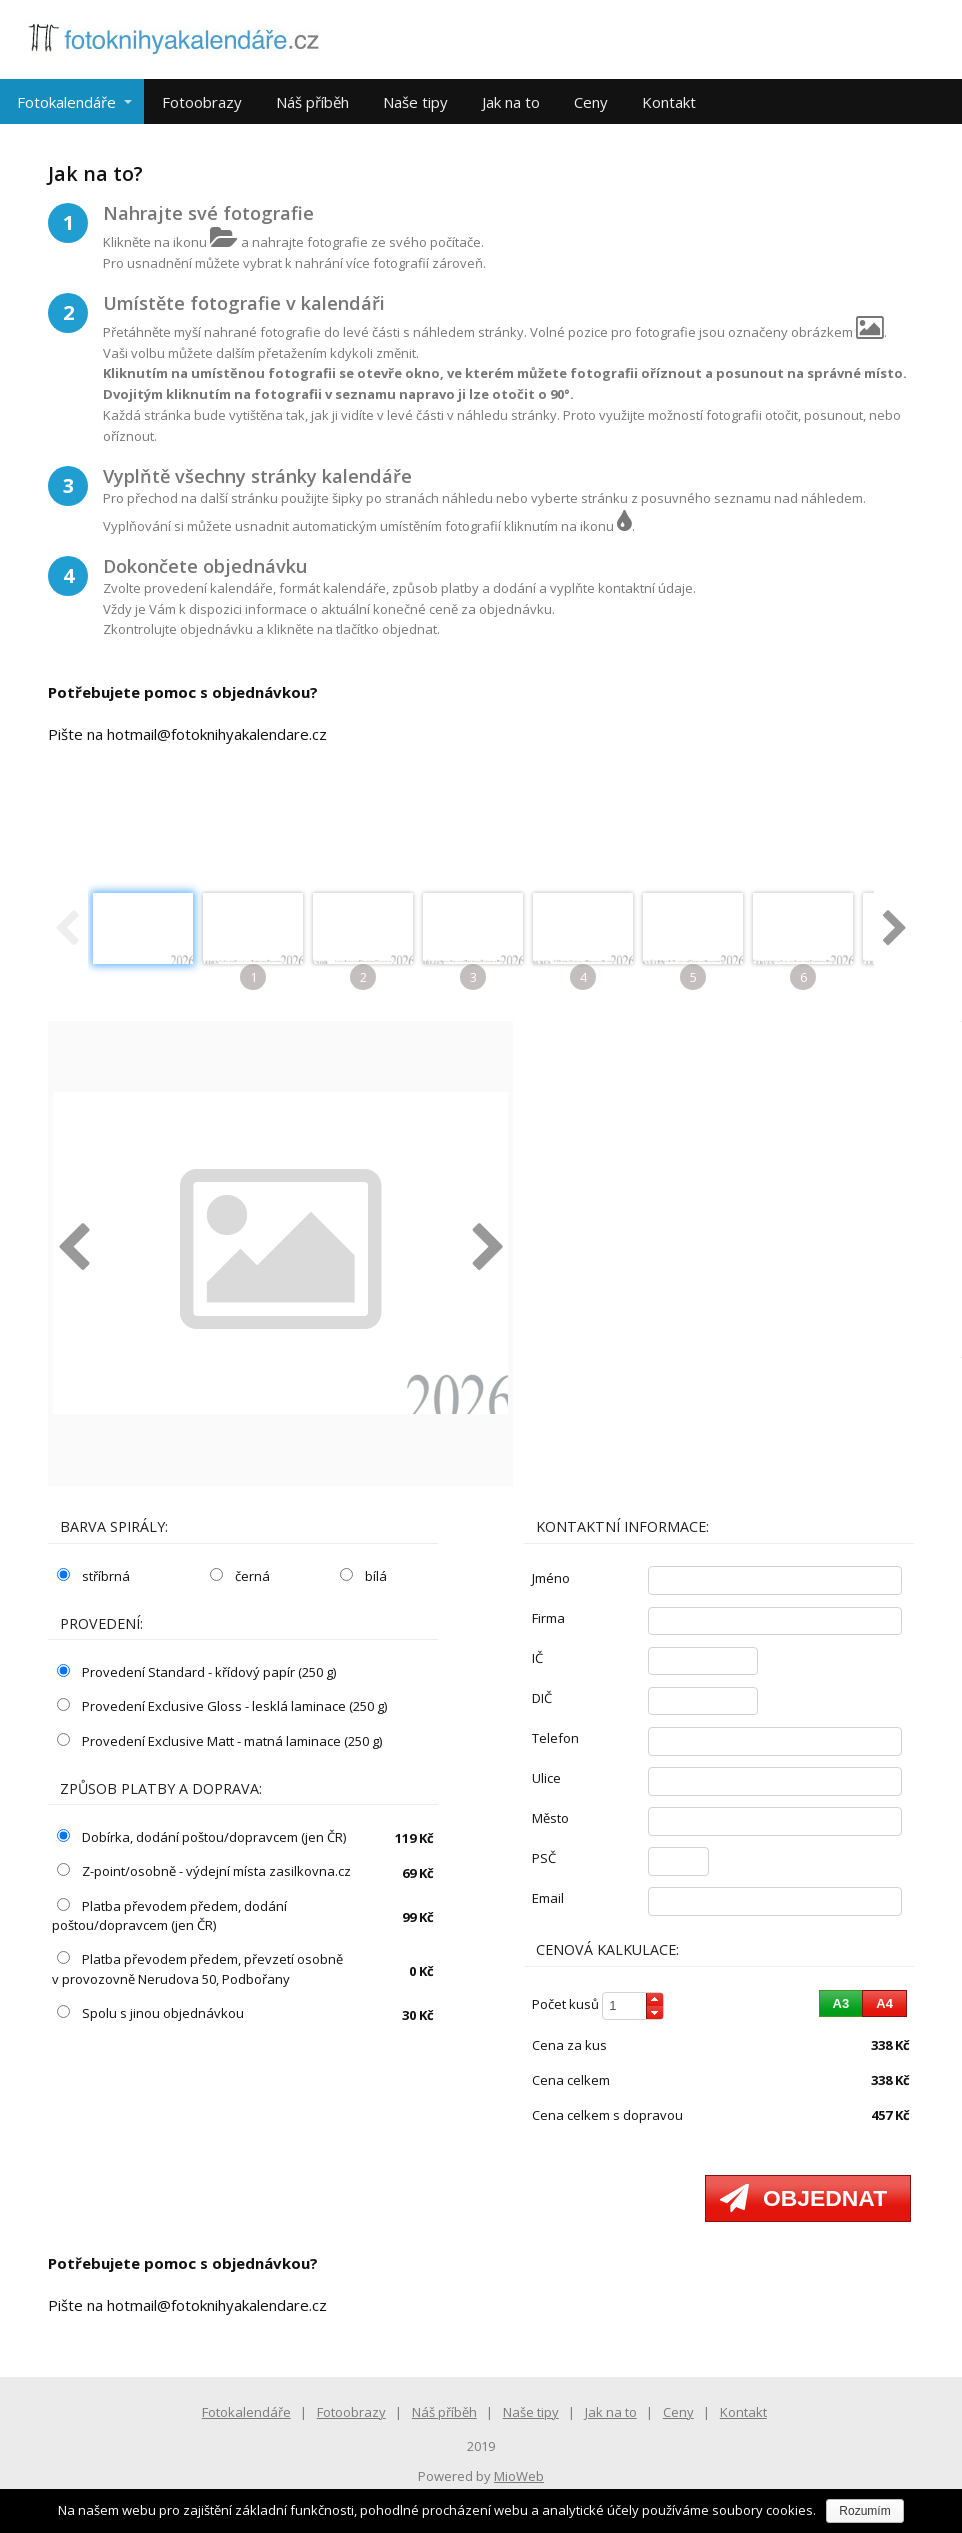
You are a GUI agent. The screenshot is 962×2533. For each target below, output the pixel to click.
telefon (555, 1738)
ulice (546, 1778)
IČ (537, 1658)
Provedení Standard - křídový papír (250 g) (196, 1672)
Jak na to (511, 102)
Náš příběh (312, 102)
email (548, 1898)
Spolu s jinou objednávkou (150, 2013)
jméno (551, 1578)
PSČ (544, 1858)
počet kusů (565, 2004)
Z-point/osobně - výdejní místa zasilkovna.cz (204, 1871)
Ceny (591, 102)
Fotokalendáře (66, 102)
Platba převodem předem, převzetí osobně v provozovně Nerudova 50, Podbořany (197, 1969)
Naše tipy (415, 102)
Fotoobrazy (202, 102)
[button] (654, 1999)
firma (548, 1618)
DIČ (542, 1698)
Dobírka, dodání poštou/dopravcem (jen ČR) (201, 1837)
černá (240, 1576)
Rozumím (864, 2511)
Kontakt (669, 102)
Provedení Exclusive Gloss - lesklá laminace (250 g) (222, 1706)
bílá (363, 1576)
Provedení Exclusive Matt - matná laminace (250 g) (219, 1741)
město (550, 1818)
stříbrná (93, 1576)
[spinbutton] (633, 2006)
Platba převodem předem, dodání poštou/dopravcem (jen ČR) (169, 1916)
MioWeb (519, 2476)
